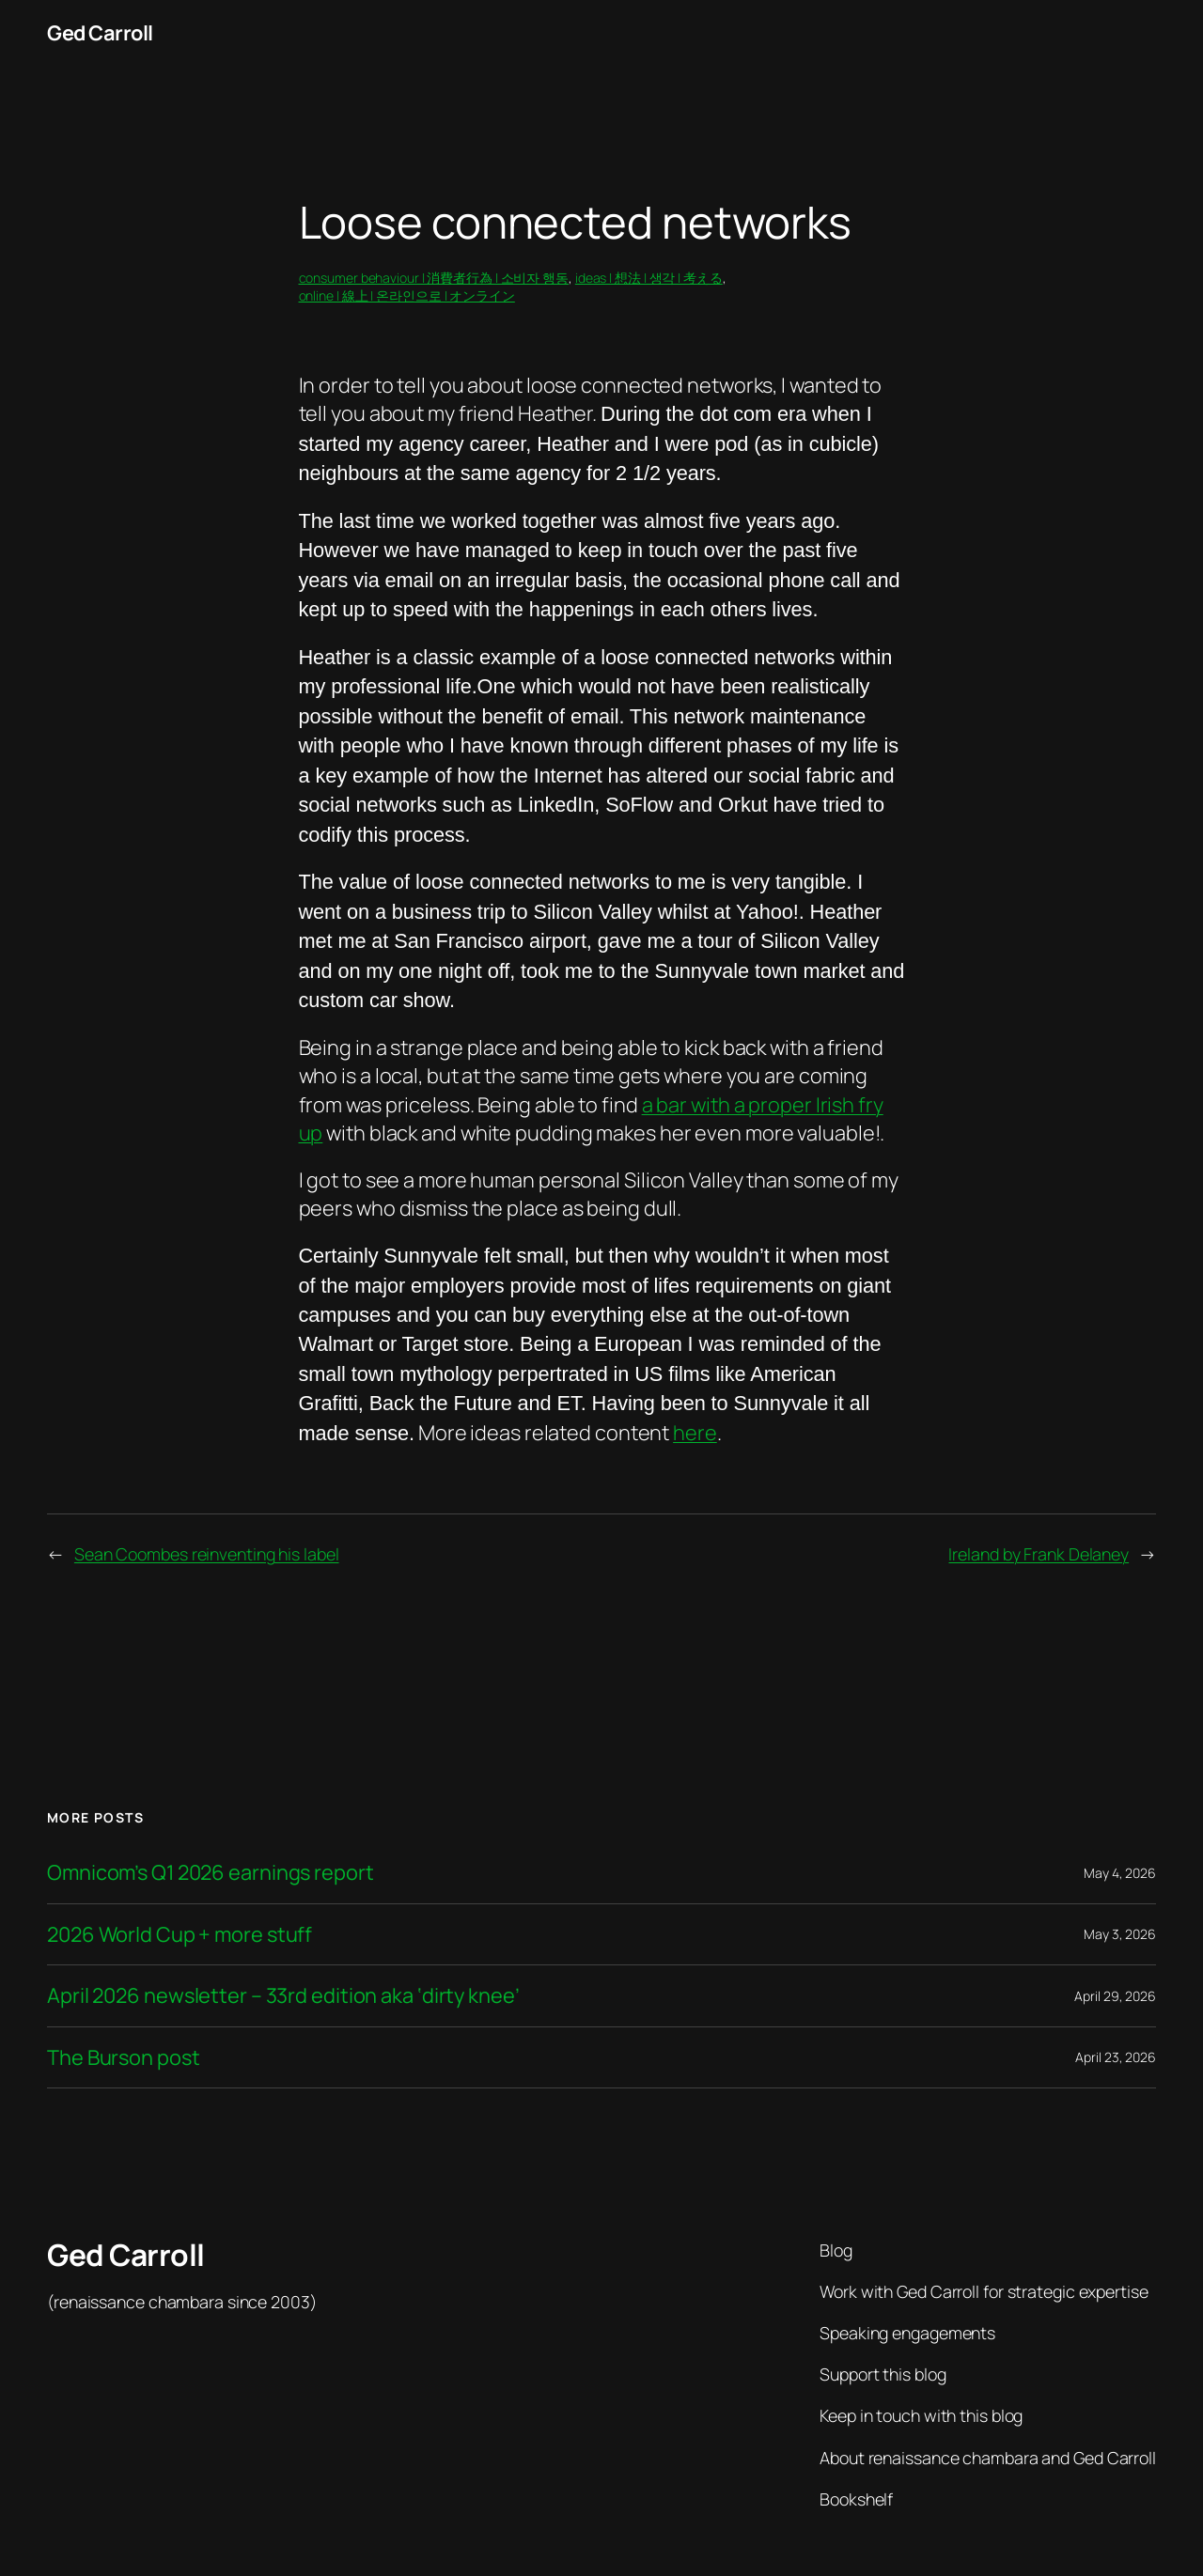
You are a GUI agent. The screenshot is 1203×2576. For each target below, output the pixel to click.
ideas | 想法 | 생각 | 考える (649, 278)
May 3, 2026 (1120, 1934)
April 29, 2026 (1115, 1996)
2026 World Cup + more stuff (179, 1934)
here (695, 1433)
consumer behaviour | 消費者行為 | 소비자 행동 (434, 278)
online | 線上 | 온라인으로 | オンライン (407, 295)
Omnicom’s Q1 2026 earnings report (210, 1872)
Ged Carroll (100, 33)
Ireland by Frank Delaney (1038, 1554)
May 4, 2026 (1120, 1873)
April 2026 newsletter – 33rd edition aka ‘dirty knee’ (283, 1995)
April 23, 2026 (1115, 2057)
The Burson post (123, 2057)
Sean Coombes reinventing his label (206, 1554)
